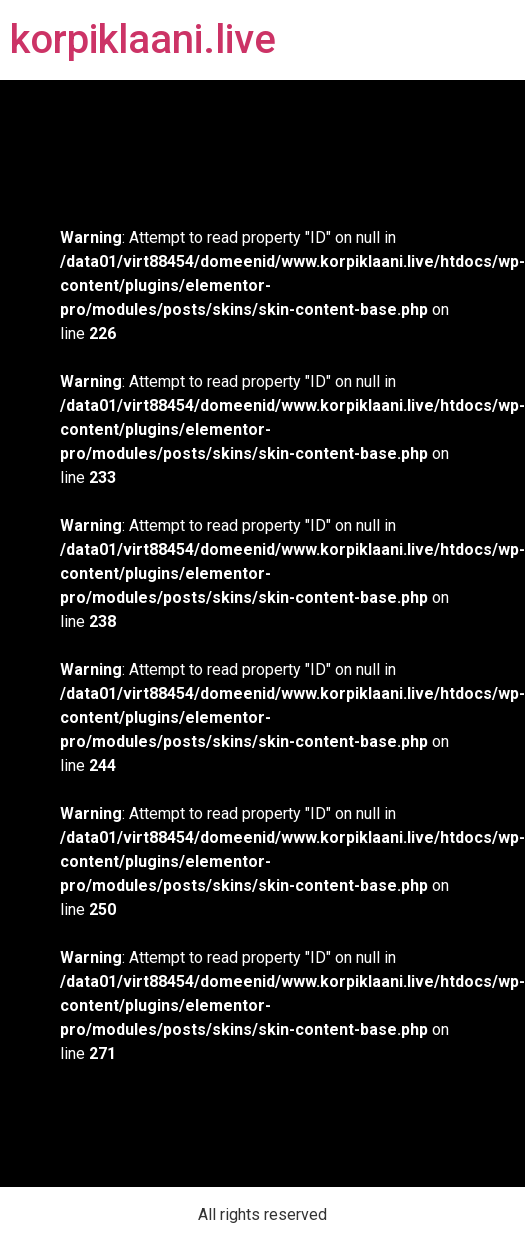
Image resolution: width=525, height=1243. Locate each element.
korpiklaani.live (143, 39)
